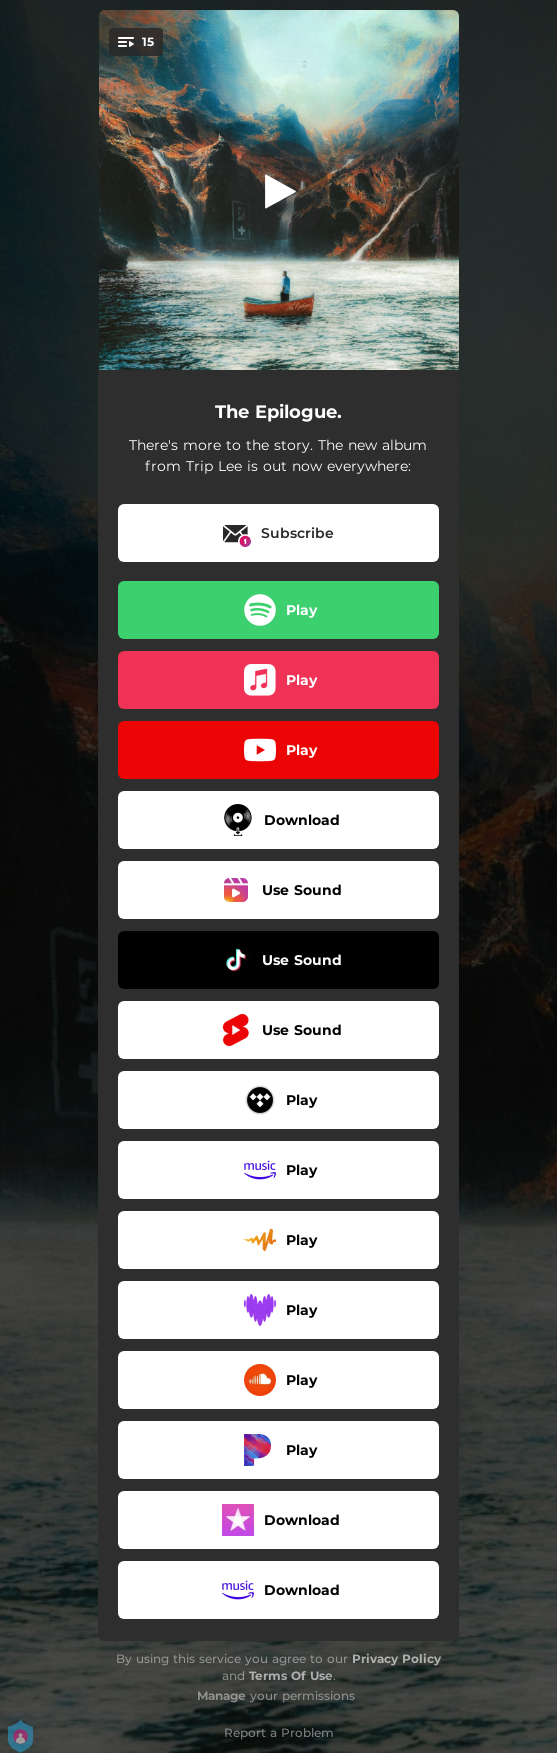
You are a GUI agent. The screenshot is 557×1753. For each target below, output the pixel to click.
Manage (221, 1695)
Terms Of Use (291, 1675)
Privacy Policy (396, 1658)
